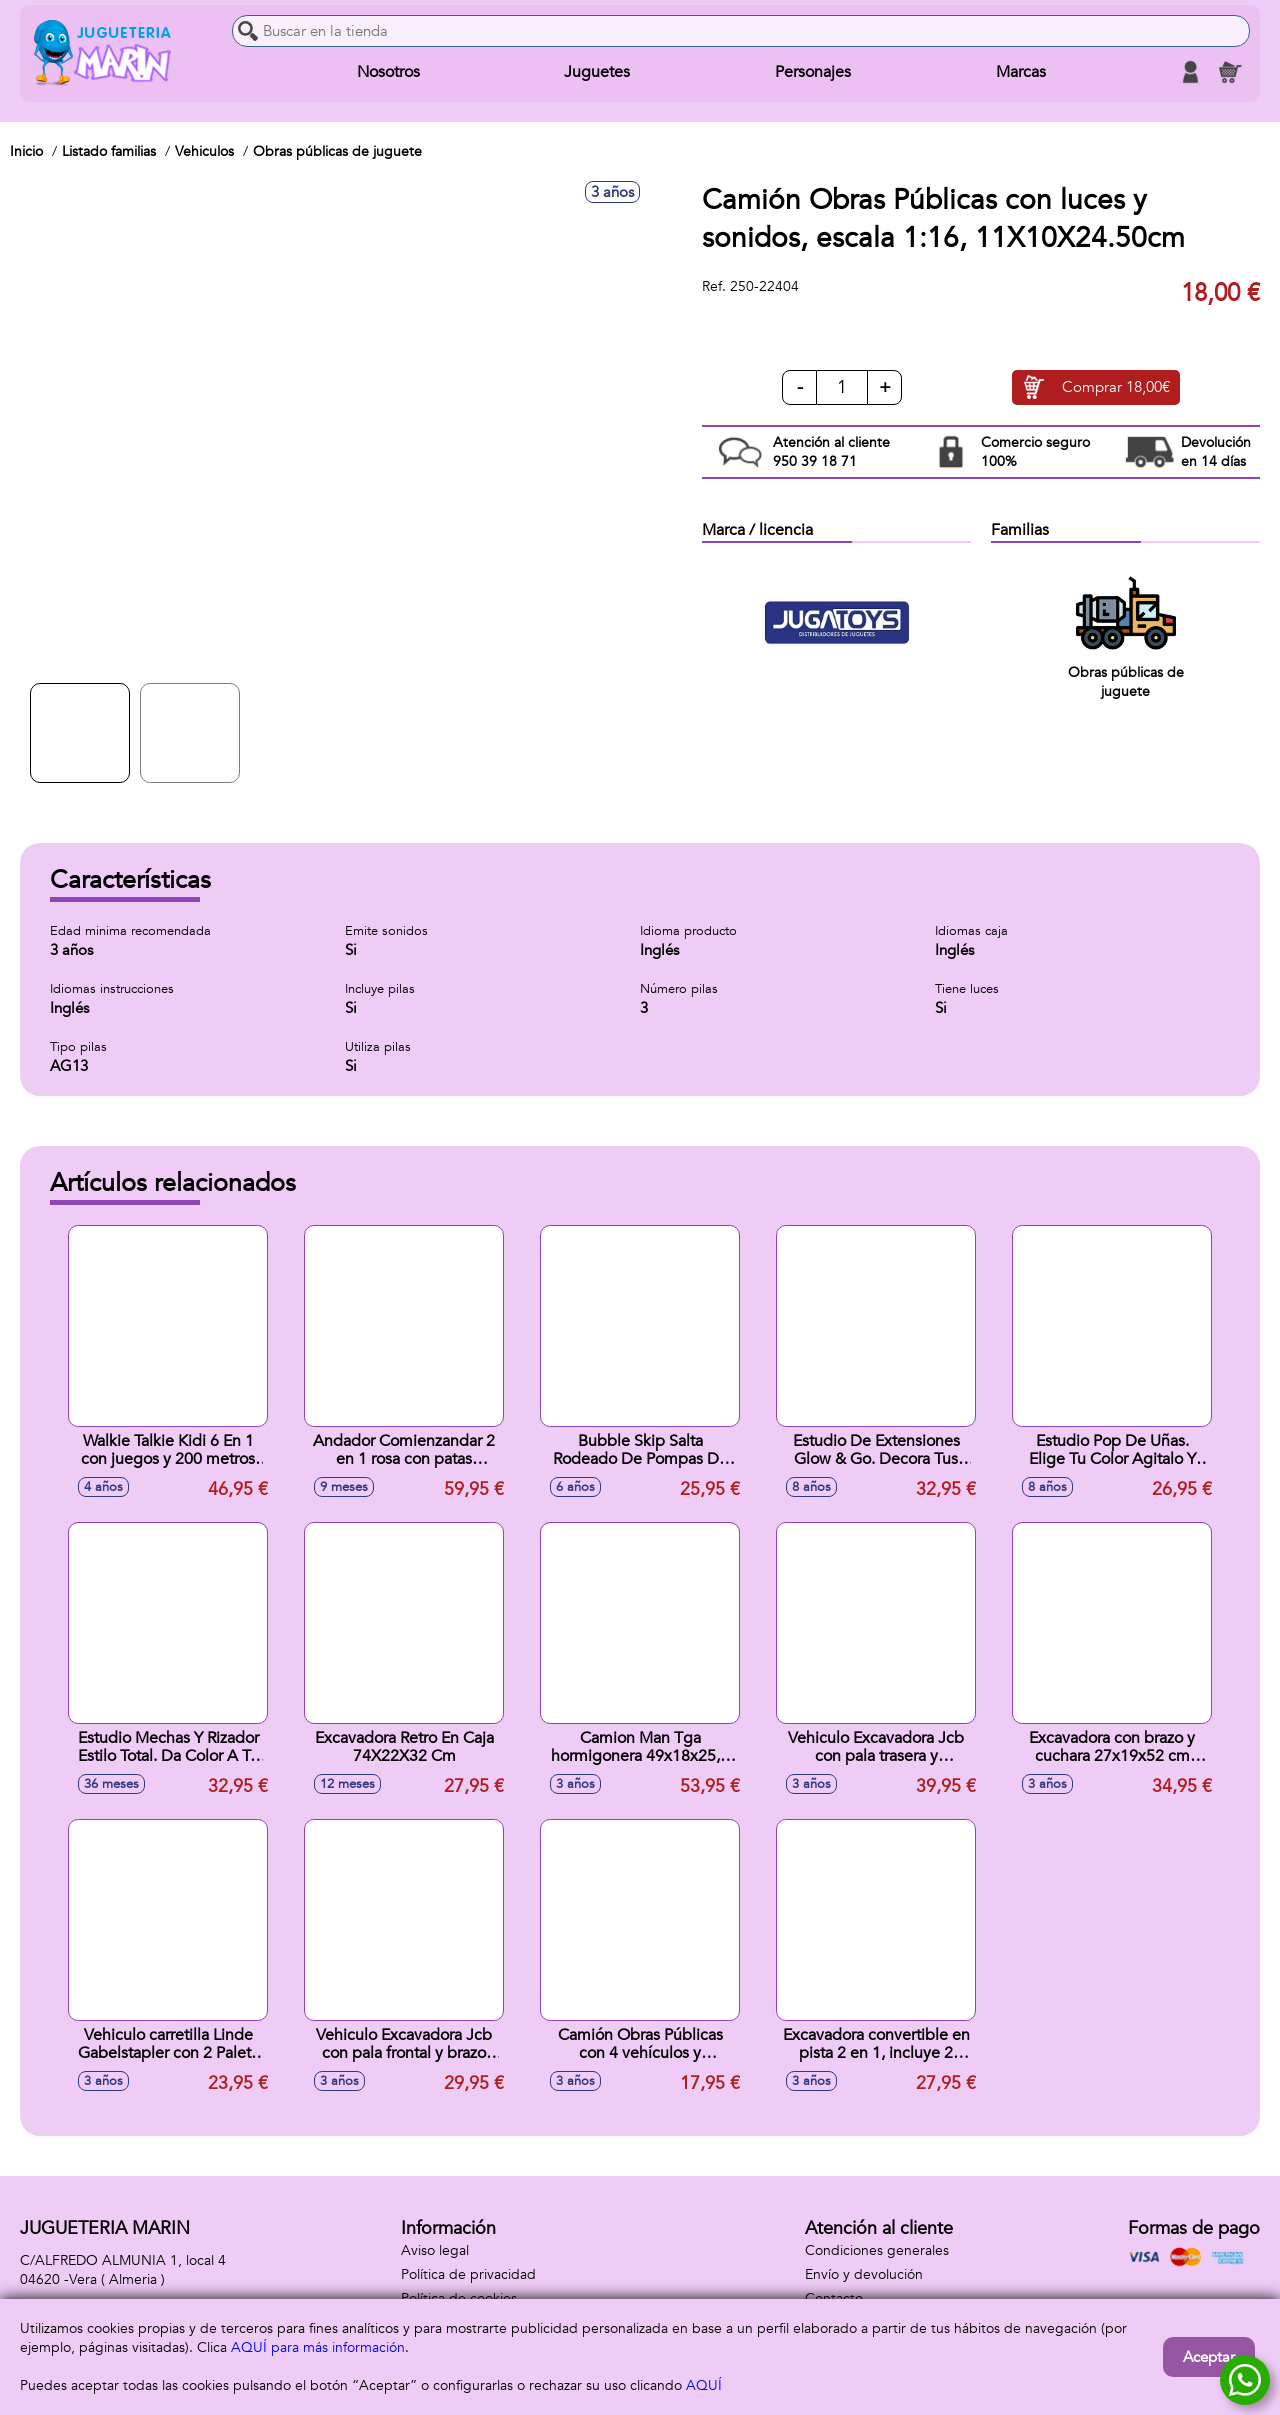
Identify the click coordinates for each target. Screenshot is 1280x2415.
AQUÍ (704, 2385)
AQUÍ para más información (318, 2347)
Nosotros (388, 72)
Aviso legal (435, 2250)
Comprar (1116, 388)
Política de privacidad (468, 2274)
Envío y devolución (864, 2274)
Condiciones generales (877, 2250)
